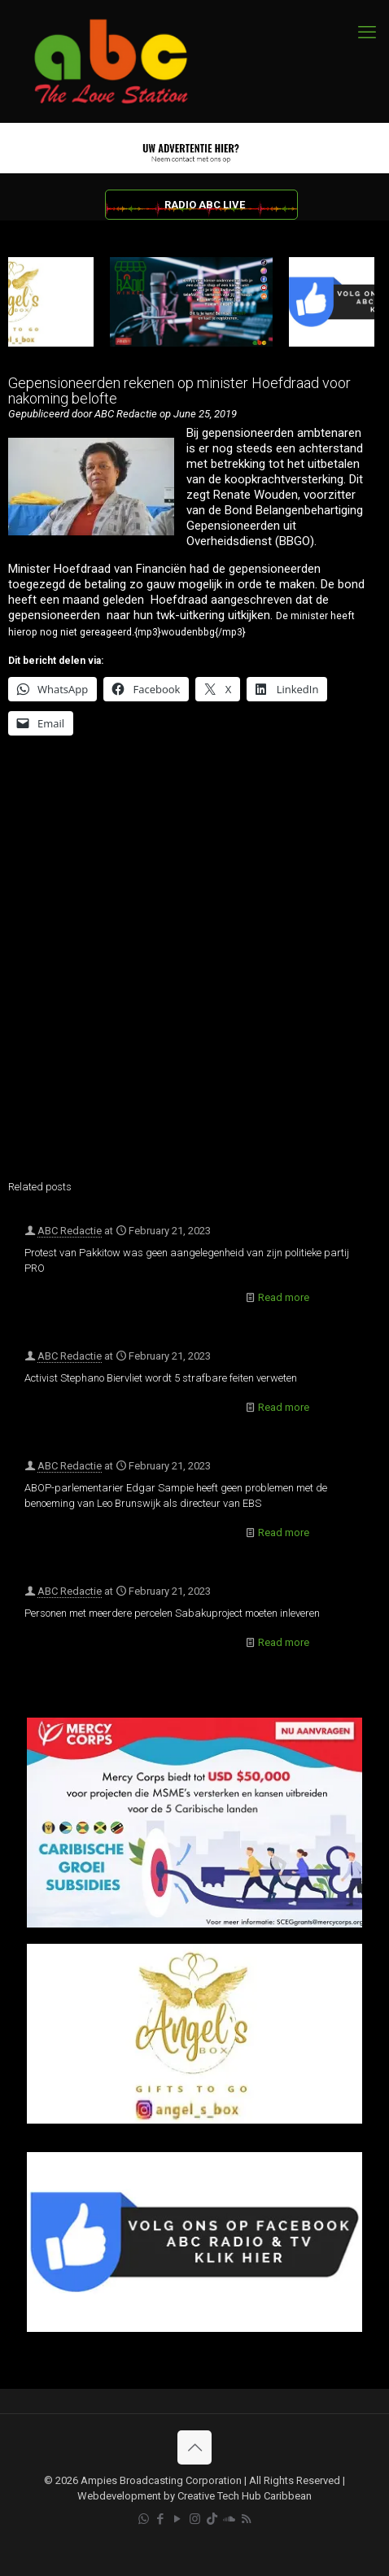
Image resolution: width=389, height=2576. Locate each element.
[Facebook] (194, 2328)
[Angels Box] (194, 2120)
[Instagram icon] (195, 2519)
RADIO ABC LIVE (204, 205)
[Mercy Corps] (194, 1924)
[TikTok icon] (212, 2519)
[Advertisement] (194, 968)
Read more (283, 1297)
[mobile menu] (367, 32)
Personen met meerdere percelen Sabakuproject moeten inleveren (172, 1613)
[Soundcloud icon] (229, 2519)
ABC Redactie (69, 1231)
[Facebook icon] (161, 2519)
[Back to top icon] (194, 2447)
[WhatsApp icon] (144, 2519)
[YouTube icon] (178, 2519)
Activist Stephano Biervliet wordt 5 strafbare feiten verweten (160, 1378)
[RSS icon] (246, 2519)
